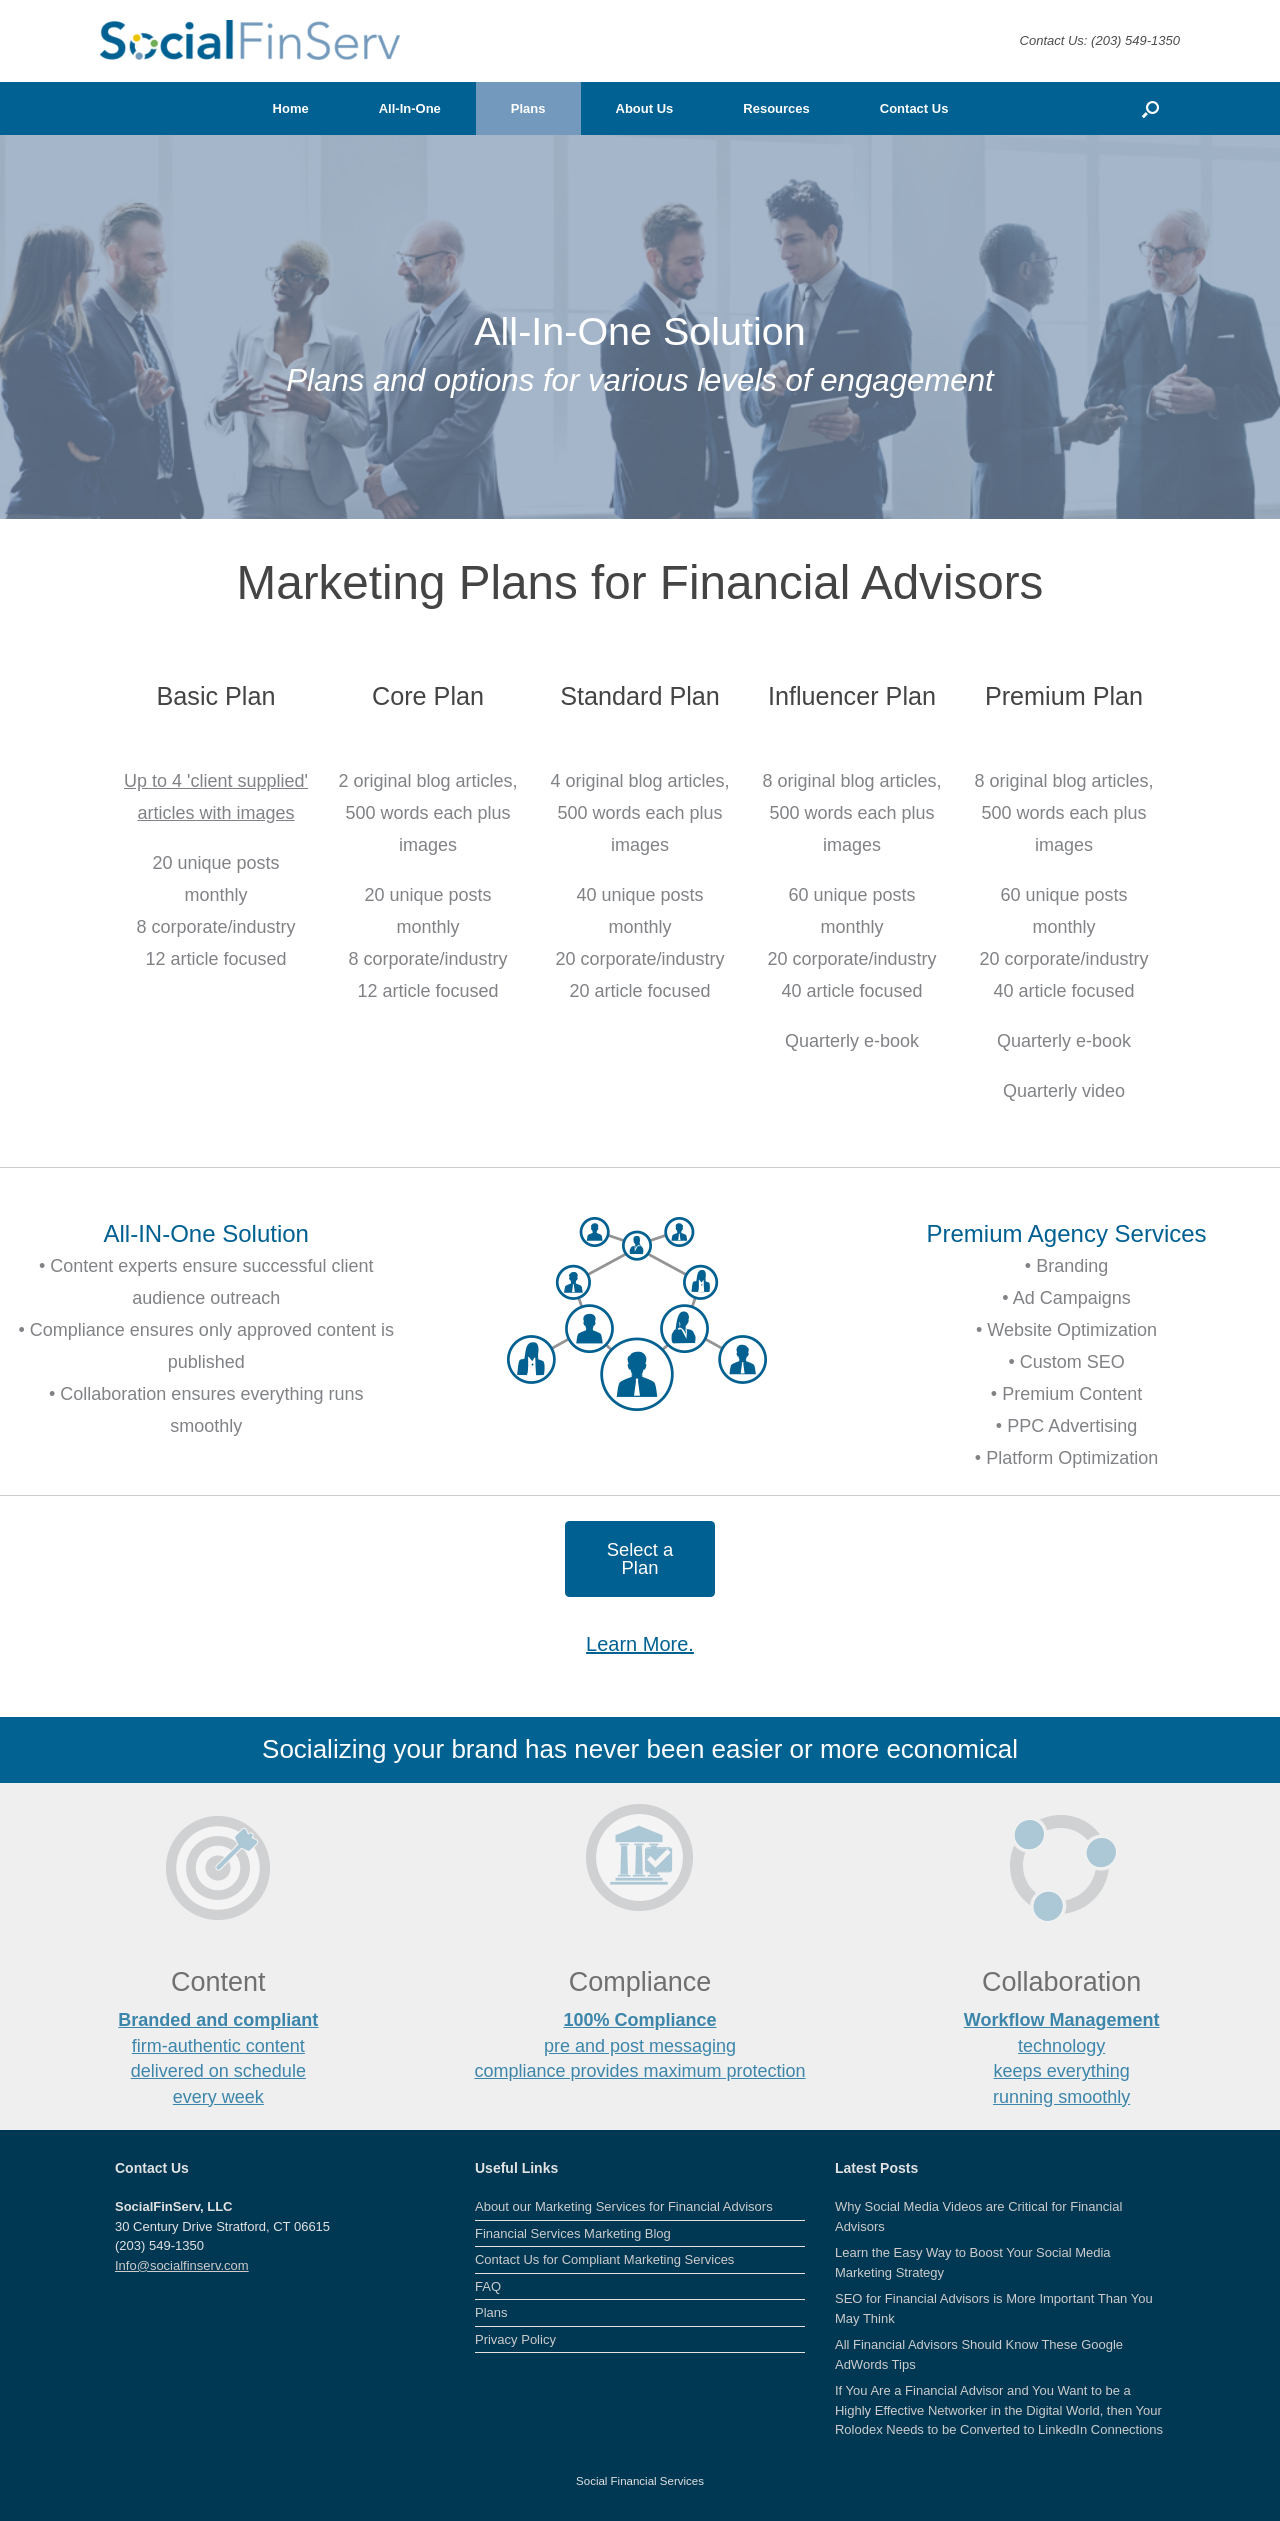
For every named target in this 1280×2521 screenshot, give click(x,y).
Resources (776, 108)
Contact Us (914, 108)
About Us (645, 108)
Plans (528, 108)
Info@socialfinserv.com (182, 2265)
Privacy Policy (515, 2339)
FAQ (488, 2286)
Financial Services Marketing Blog (573, 2233)
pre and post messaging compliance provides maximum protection (639, 2045)
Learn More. (640, 1644)
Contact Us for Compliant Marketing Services (604, 2259)
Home (291, 108)
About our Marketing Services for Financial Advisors (624, 2206)
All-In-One (410, 108)
